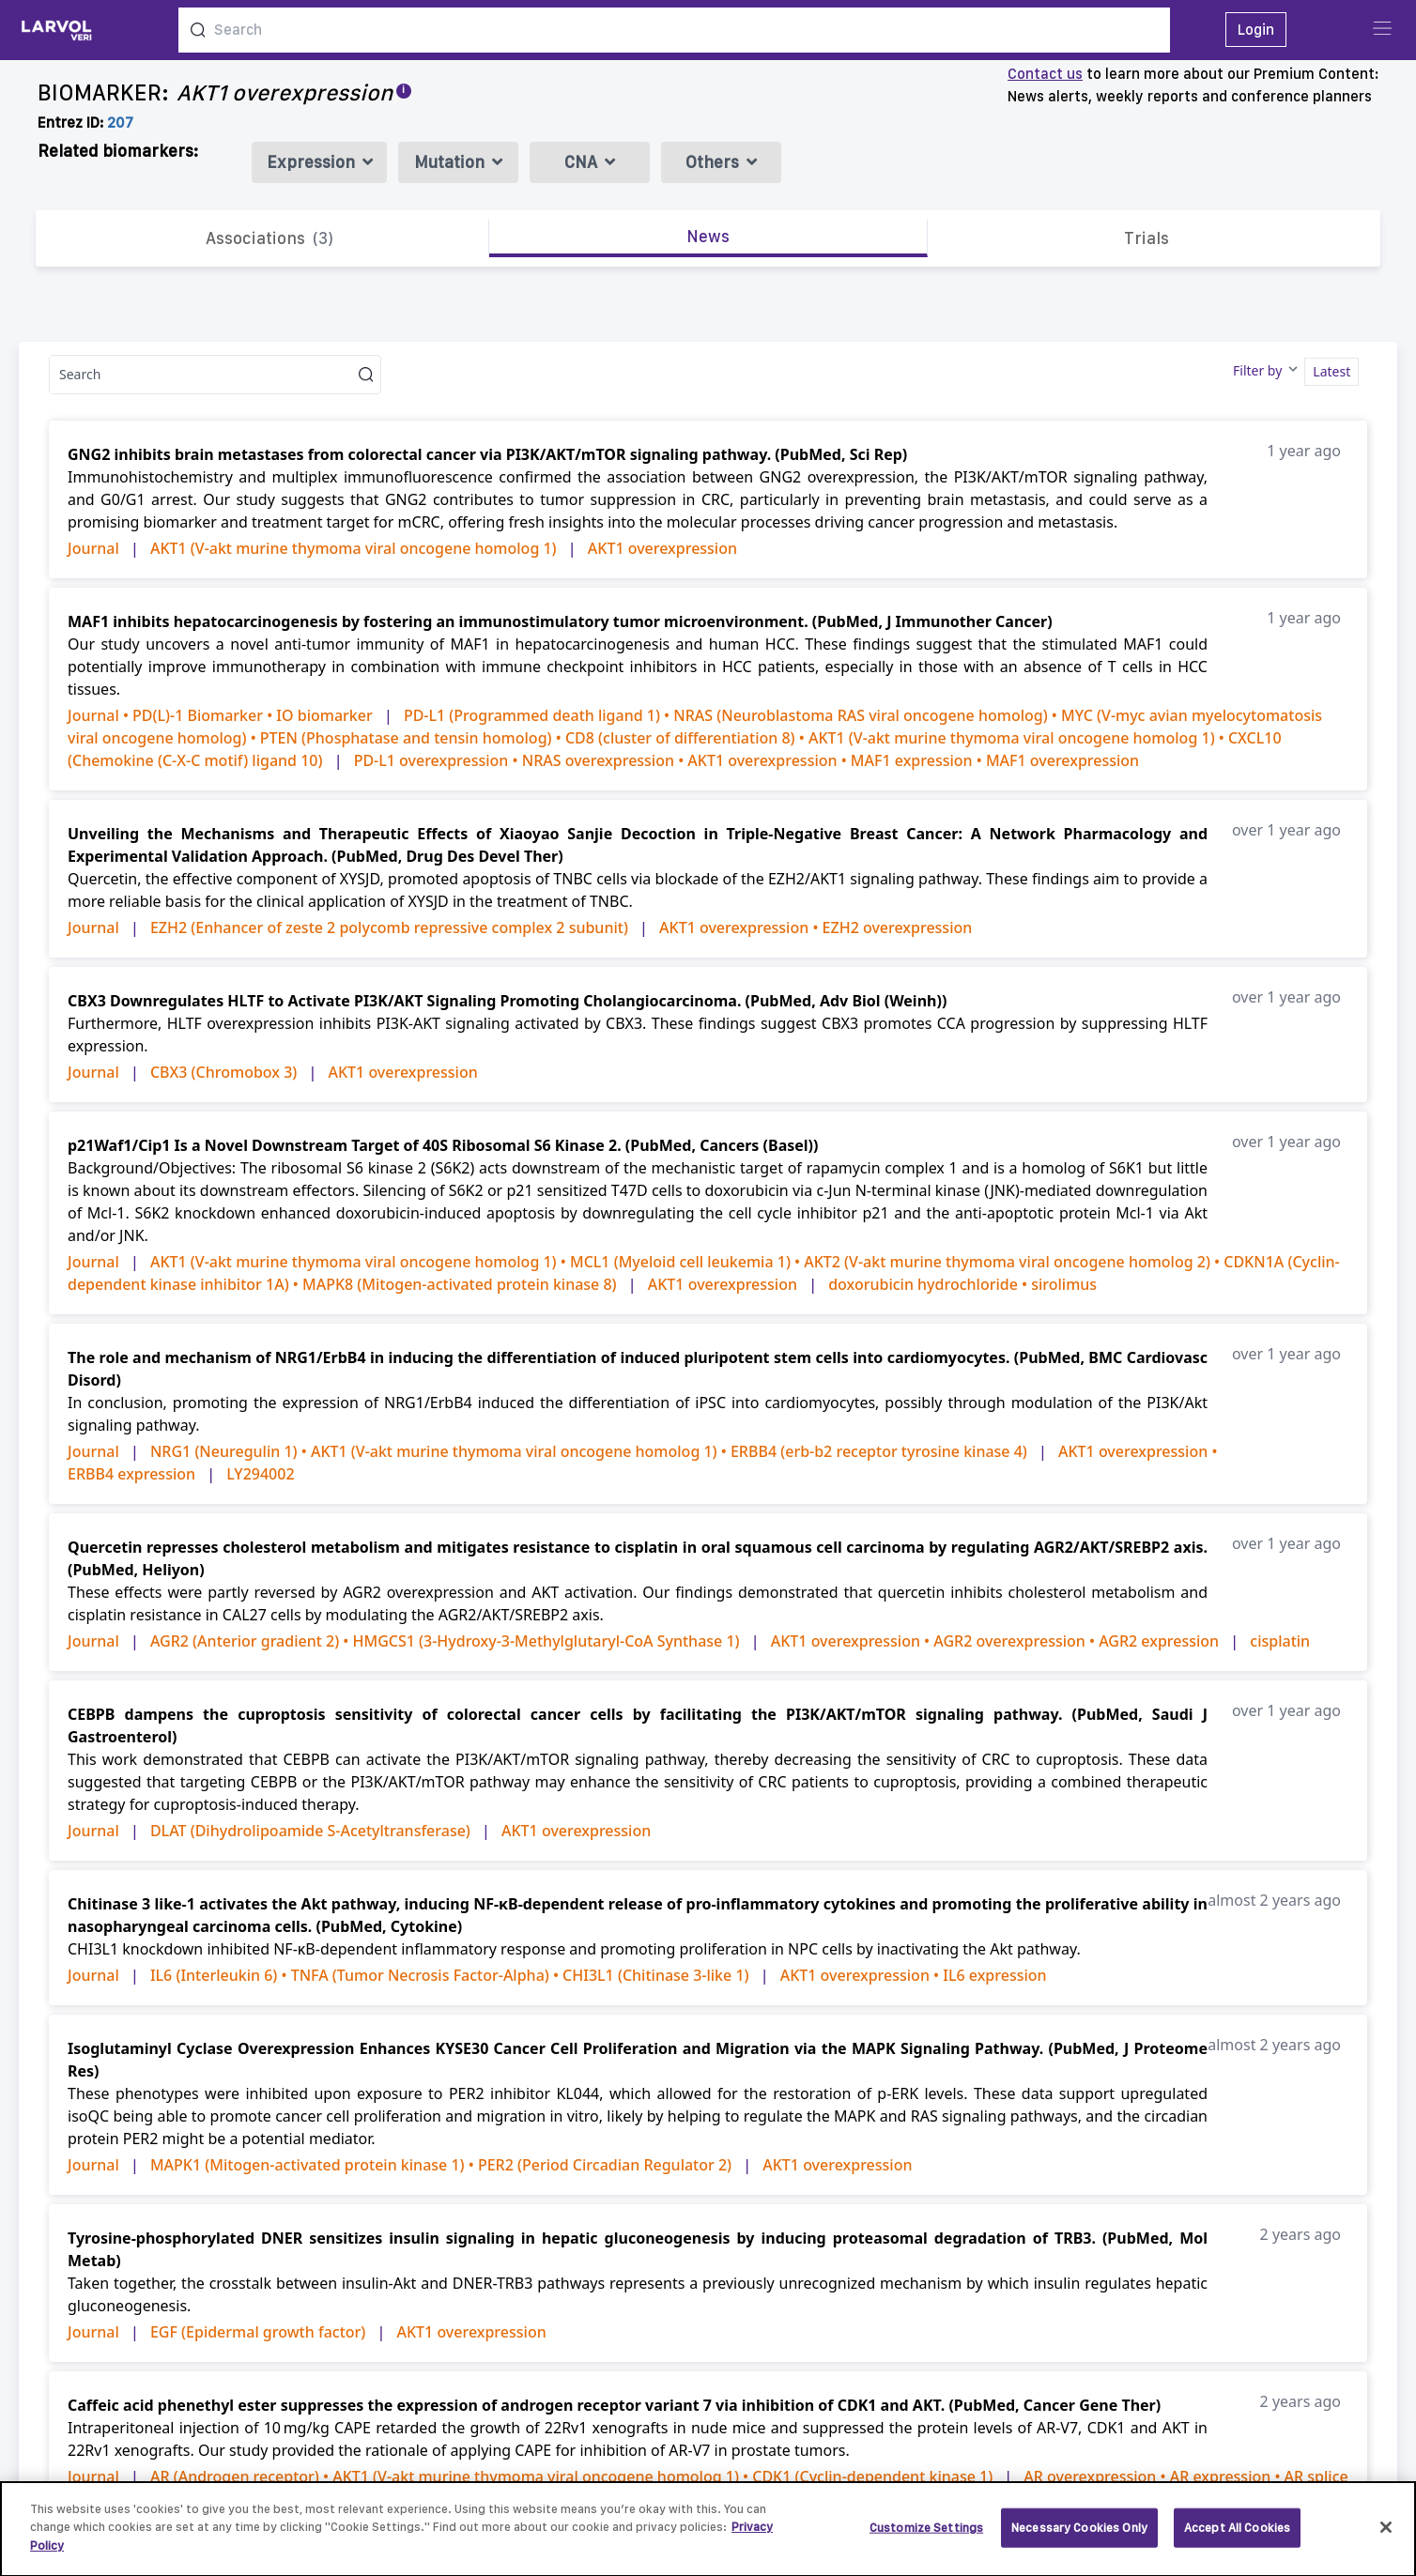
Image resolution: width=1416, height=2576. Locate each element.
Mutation (458, 162)
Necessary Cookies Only (1079, 2536)
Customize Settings (926, 2536)
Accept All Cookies (1237, 2536)
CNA (589, 162)
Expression (320, 162)
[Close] (1386, 2536)
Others (721, 162)
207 (120, 122)
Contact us (1045, 74)
